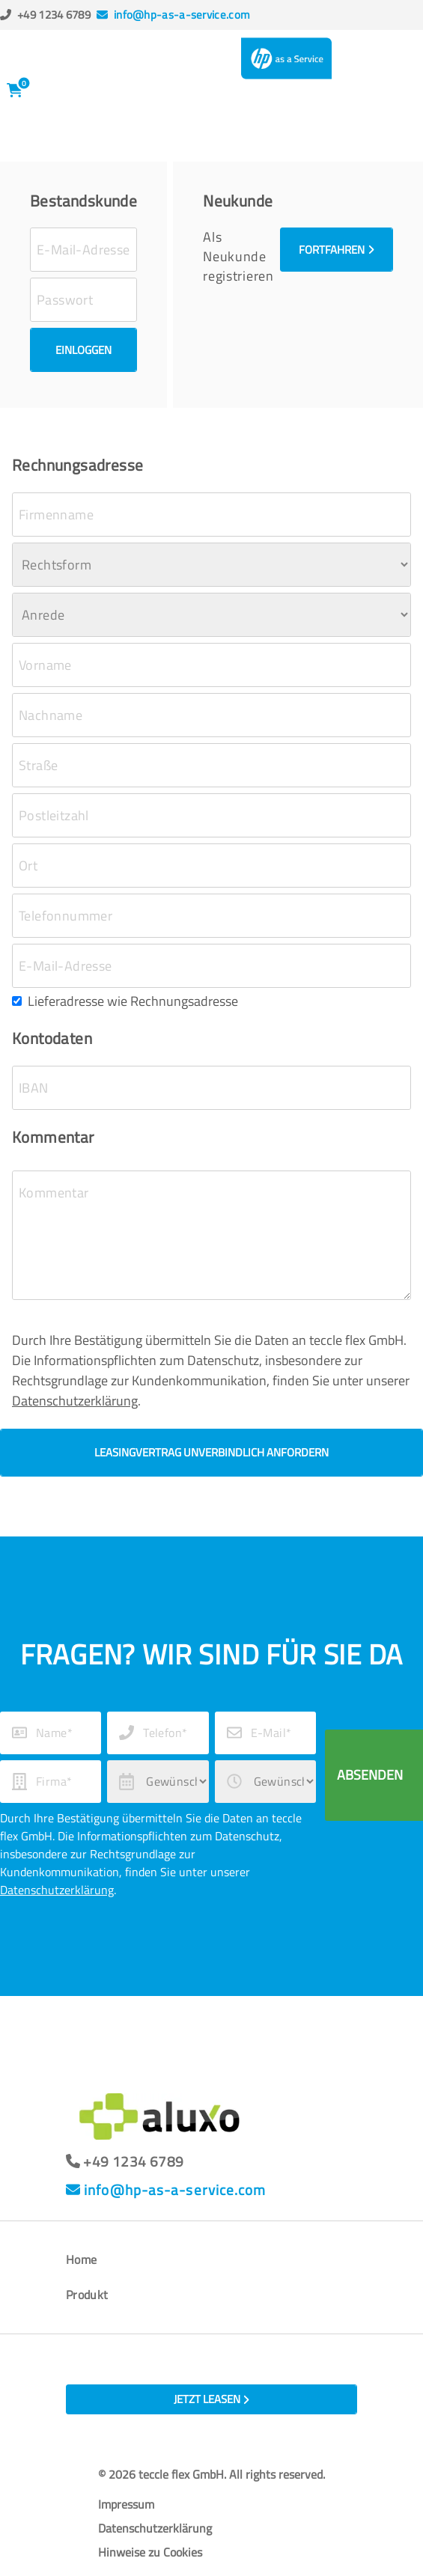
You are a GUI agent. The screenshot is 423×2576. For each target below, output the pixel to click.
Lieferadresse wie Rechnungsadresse (133, 1001)
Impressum (126, 2504)
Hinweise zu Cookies (150, 2552)
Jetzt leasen (211, 2399)
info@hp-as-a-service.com (182, 14)
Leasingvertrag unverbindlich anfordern (211, 1452)
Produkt (87, 2295)
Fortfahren (336, 249)
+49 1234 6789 (54, 14)
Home (81, 2259)
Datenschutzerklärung (75, 1401)
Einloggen (83, 349)
